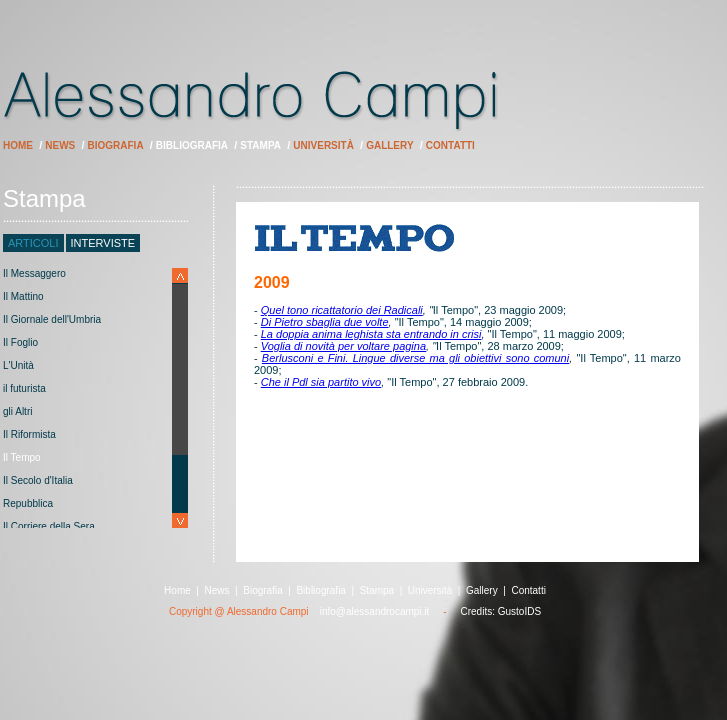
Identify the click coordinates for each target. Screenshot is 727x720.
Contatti (450, 145)
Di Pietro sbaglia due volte (325, 322)
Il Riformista (29, 434)
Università (323, 145)
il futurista (24, 388)
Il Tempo (22, 457)
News (60, 145)
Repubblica (28, 503)
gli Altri (17, 411)
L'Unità (18, 365)
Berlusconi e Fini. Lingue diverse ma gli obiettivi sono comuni (415, 358)
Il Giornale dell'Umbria (52, 319)
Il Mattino (23, 296)
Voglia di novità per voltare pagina (343, 346)
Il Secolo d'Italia (38, 480)
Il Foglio (20, 342)
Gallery (389, 145)
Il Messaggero (34, 273)
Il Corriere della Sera (49, 526)
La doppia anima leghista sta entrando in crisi (371, 334)
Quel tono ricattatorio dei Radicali (342, 310)
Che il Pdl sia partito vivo (321, 382)
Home (18, 145)
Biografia (116, 145)
